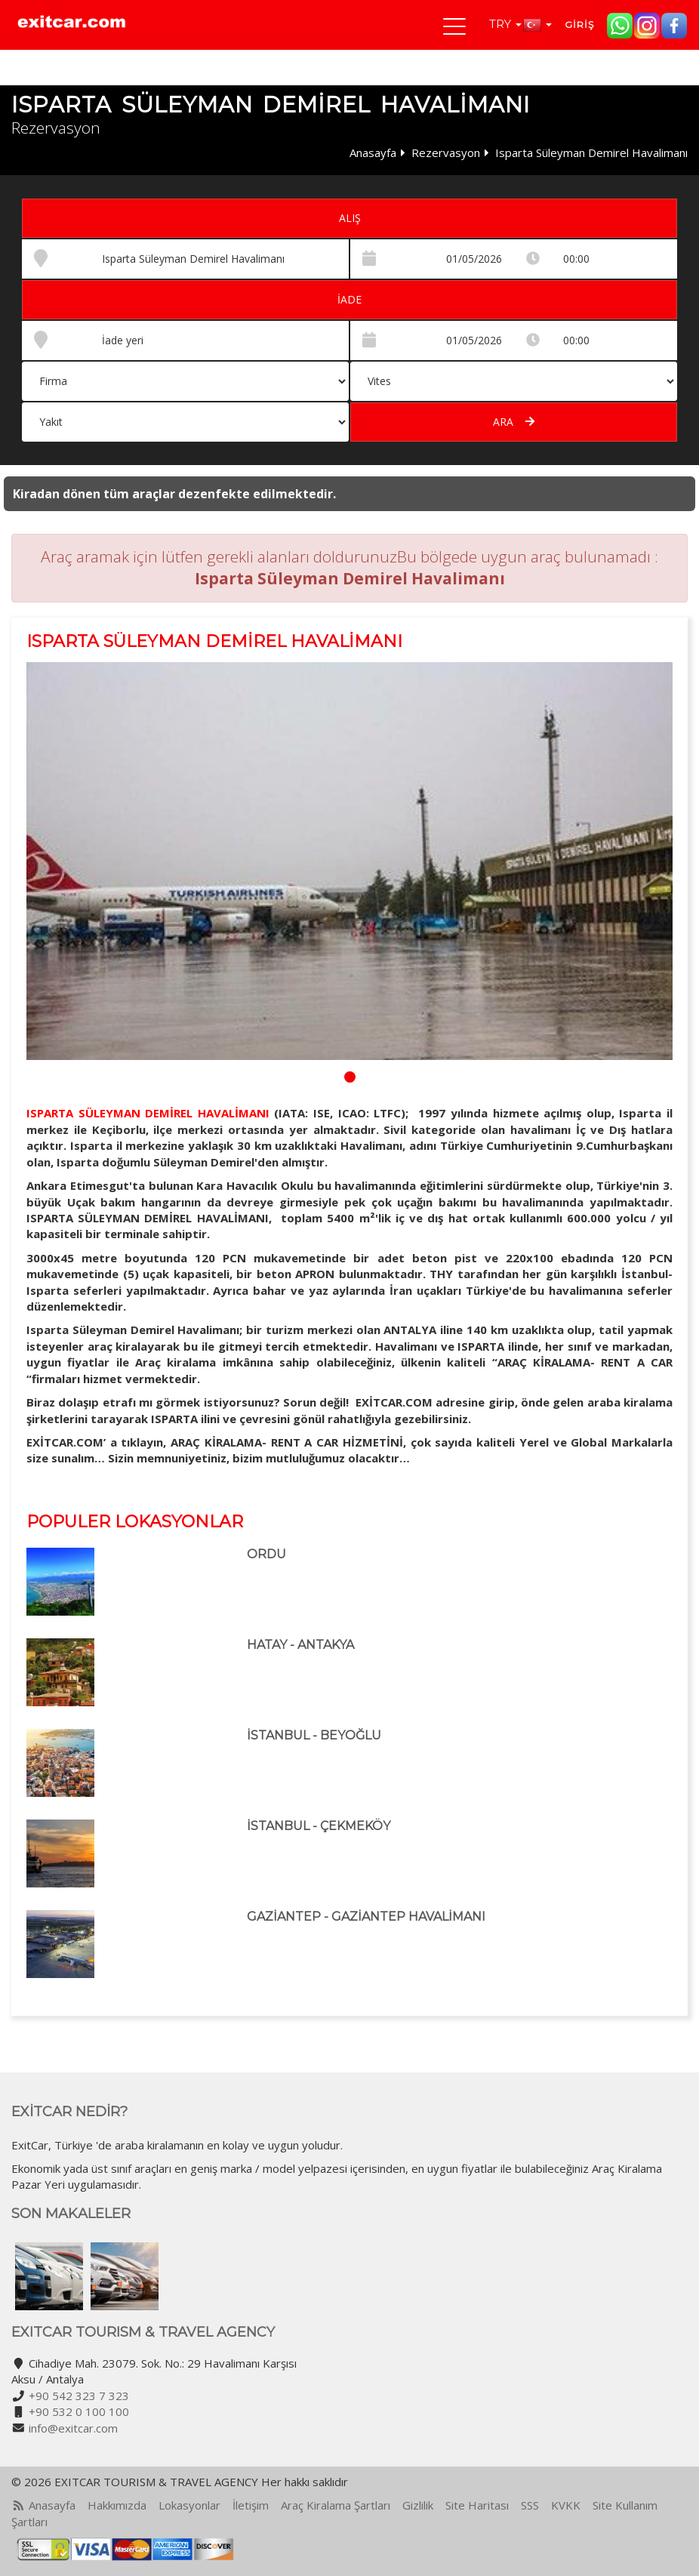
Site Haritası (477, 2505)
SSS (530, 2505)
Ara (513, 421)
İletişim (250, 2505)
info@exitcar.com (73, 2428)
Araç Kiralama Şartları (335, 2505)
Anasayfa (373, 152)
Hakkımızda (117, 2505)
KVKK (565, 2505)
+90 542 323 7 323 (79, 2395)
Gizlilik (417, 2505)
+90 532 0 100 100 (79, 2411)
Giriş (579, 24)
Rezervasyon (445, 152)
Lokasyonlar (189, 2505)
